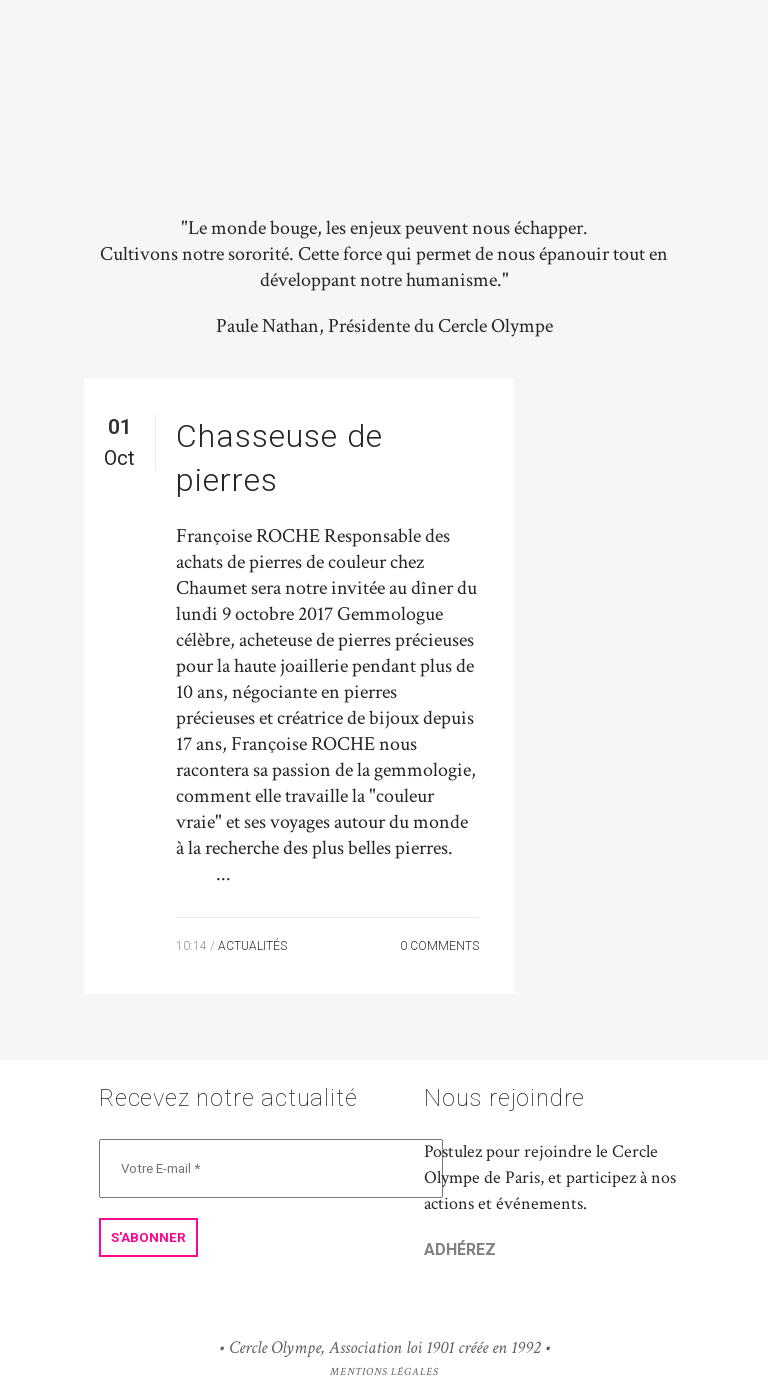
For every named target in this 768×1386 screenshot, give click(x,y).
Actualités (252, 946)
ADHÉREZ (460, 1249)
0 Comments (439, 946)
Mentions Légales (384, 1372)
